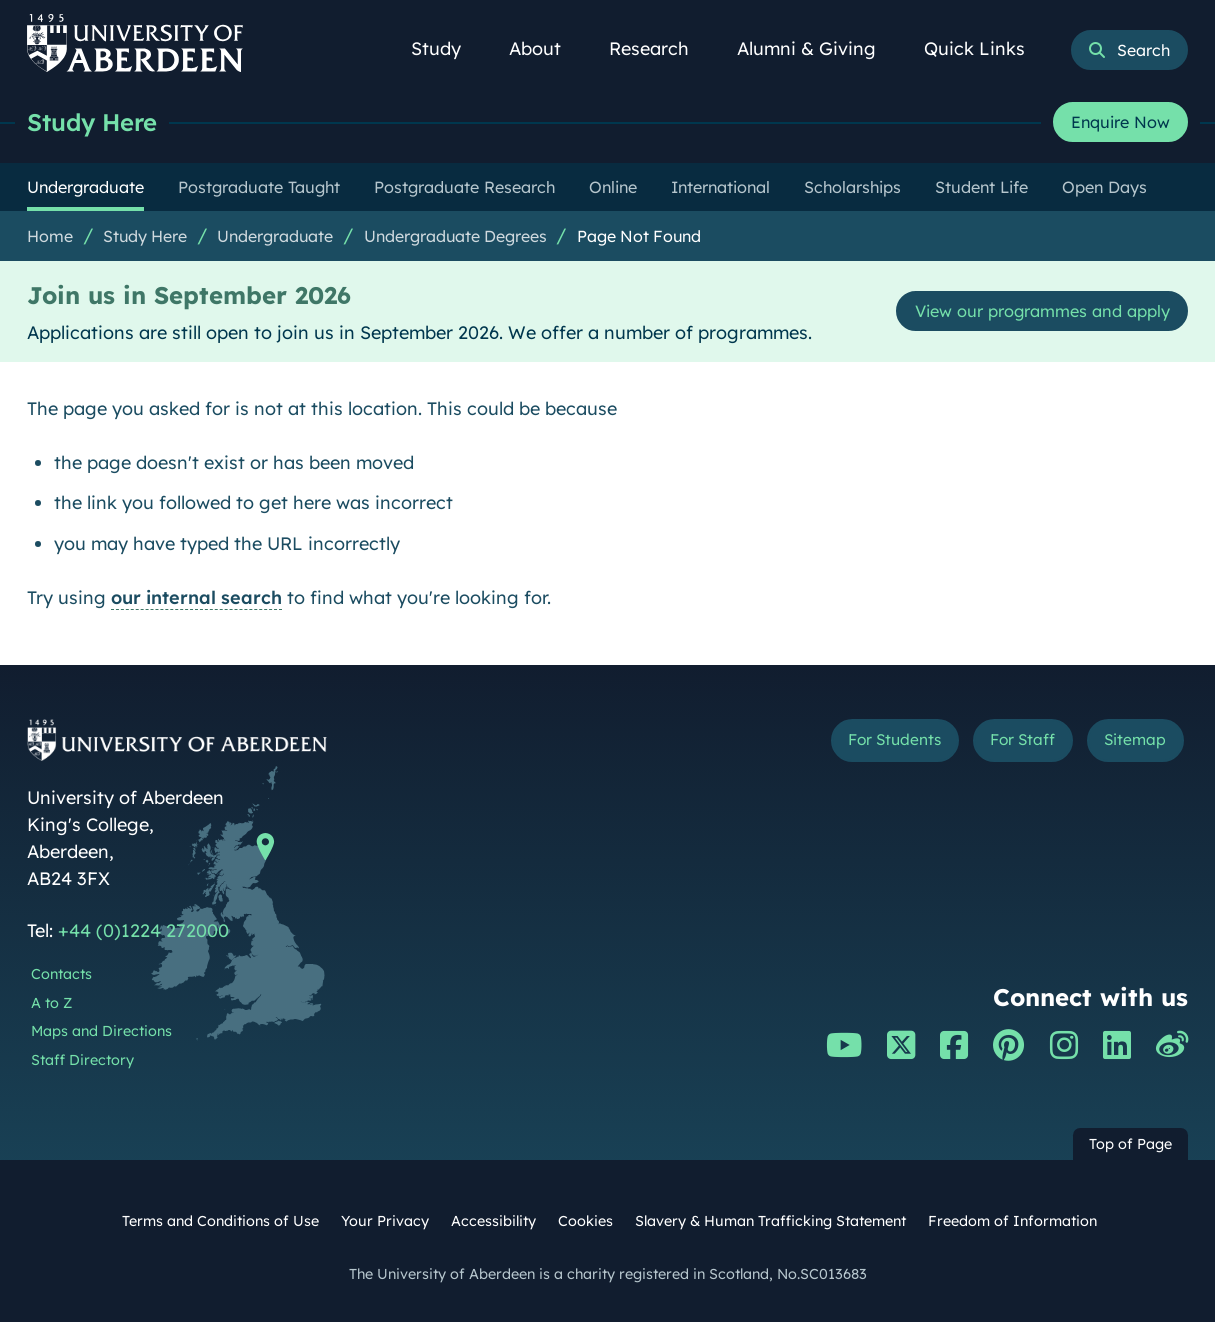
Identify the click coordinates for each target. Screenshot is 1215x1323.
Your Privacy (385, 1222)
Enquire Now (1120, 123)
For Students (852, 744)
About (546, 48)
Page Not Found (639, 237)
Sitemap (1128, 744)
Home (50, 237)
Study (447, 48)
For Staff (1000, 744)
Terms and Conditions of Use (220, 1222)
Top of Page (1130, 1145)
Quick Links (985, 48)
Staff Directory (82, 1061)
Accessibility (493, 1222)
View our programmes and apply (1027, 312)
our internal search (196, 598)
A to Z (51, 1004)
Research (660, 48)
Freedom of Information (1012, 1222)
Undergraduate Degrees (455, 237)
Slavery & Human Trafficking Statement (770, 1222)
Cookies (585, 1222)
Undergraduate (275, 237)
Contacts (61, 975)
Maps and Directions (101, 1032)
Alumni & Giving (817, 48)
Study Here (97, 122)
